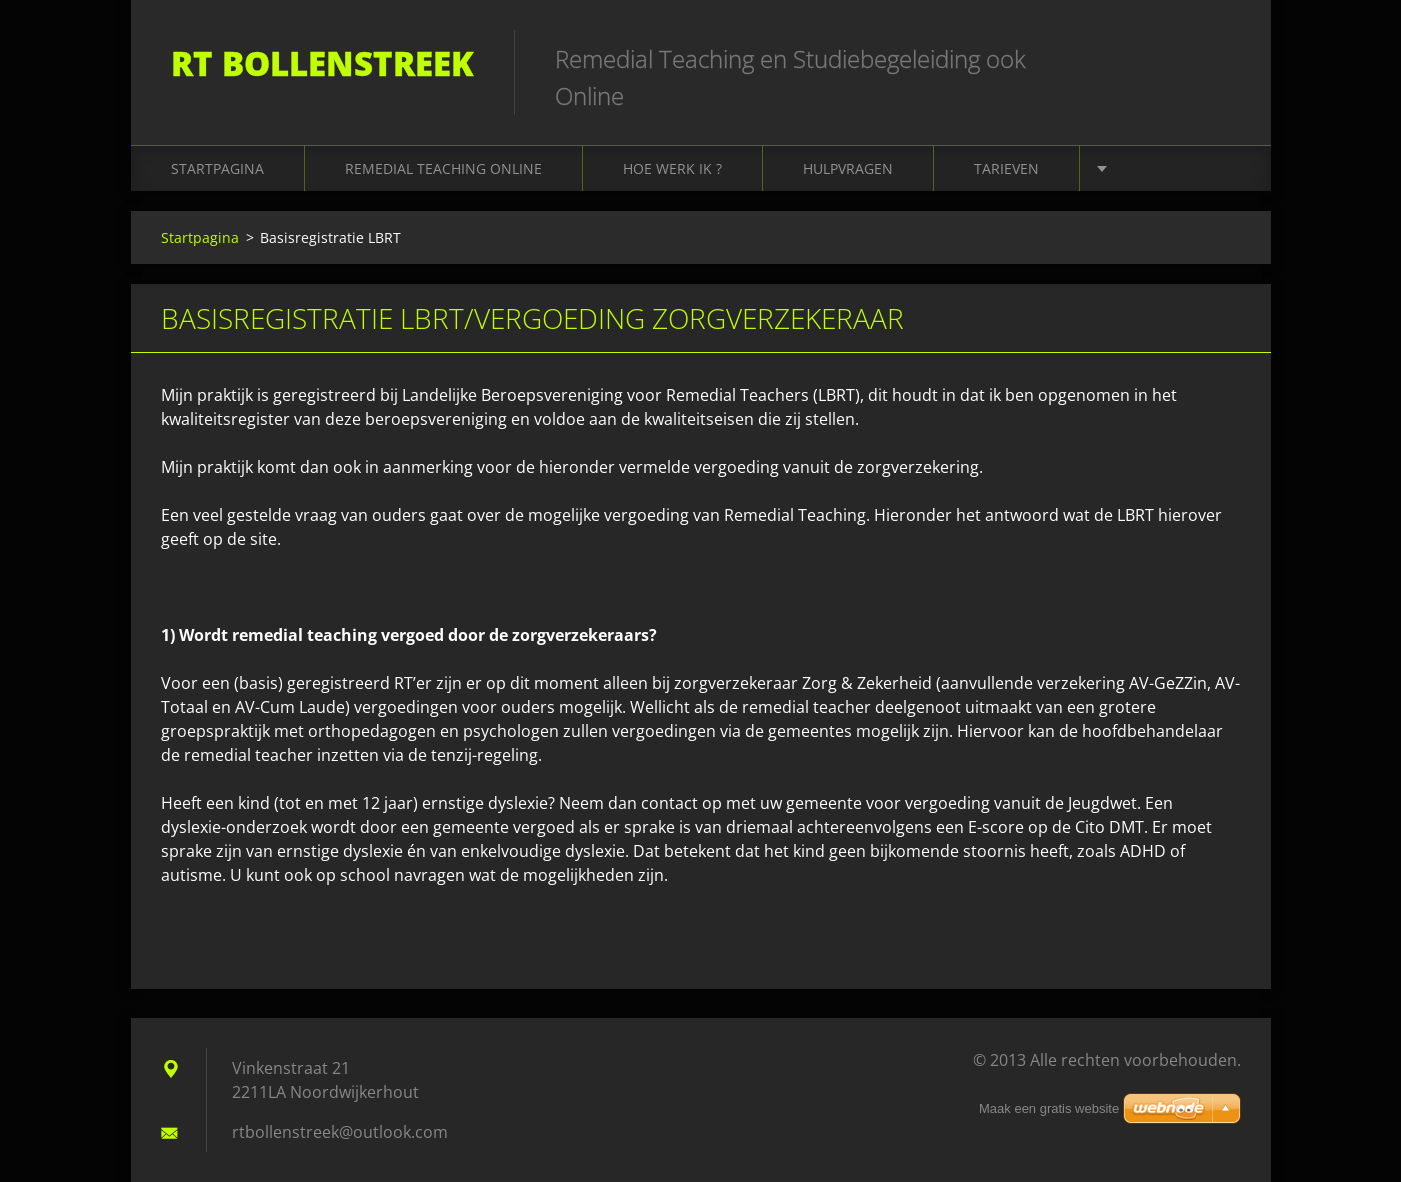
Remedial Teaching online (443, 168)
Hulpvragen (848, 168)
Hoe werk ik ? (672, 168)
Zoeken (1219, 58)
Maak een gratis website (1049, 1108)
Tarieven (1006, 168)
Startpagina (217, 168)
